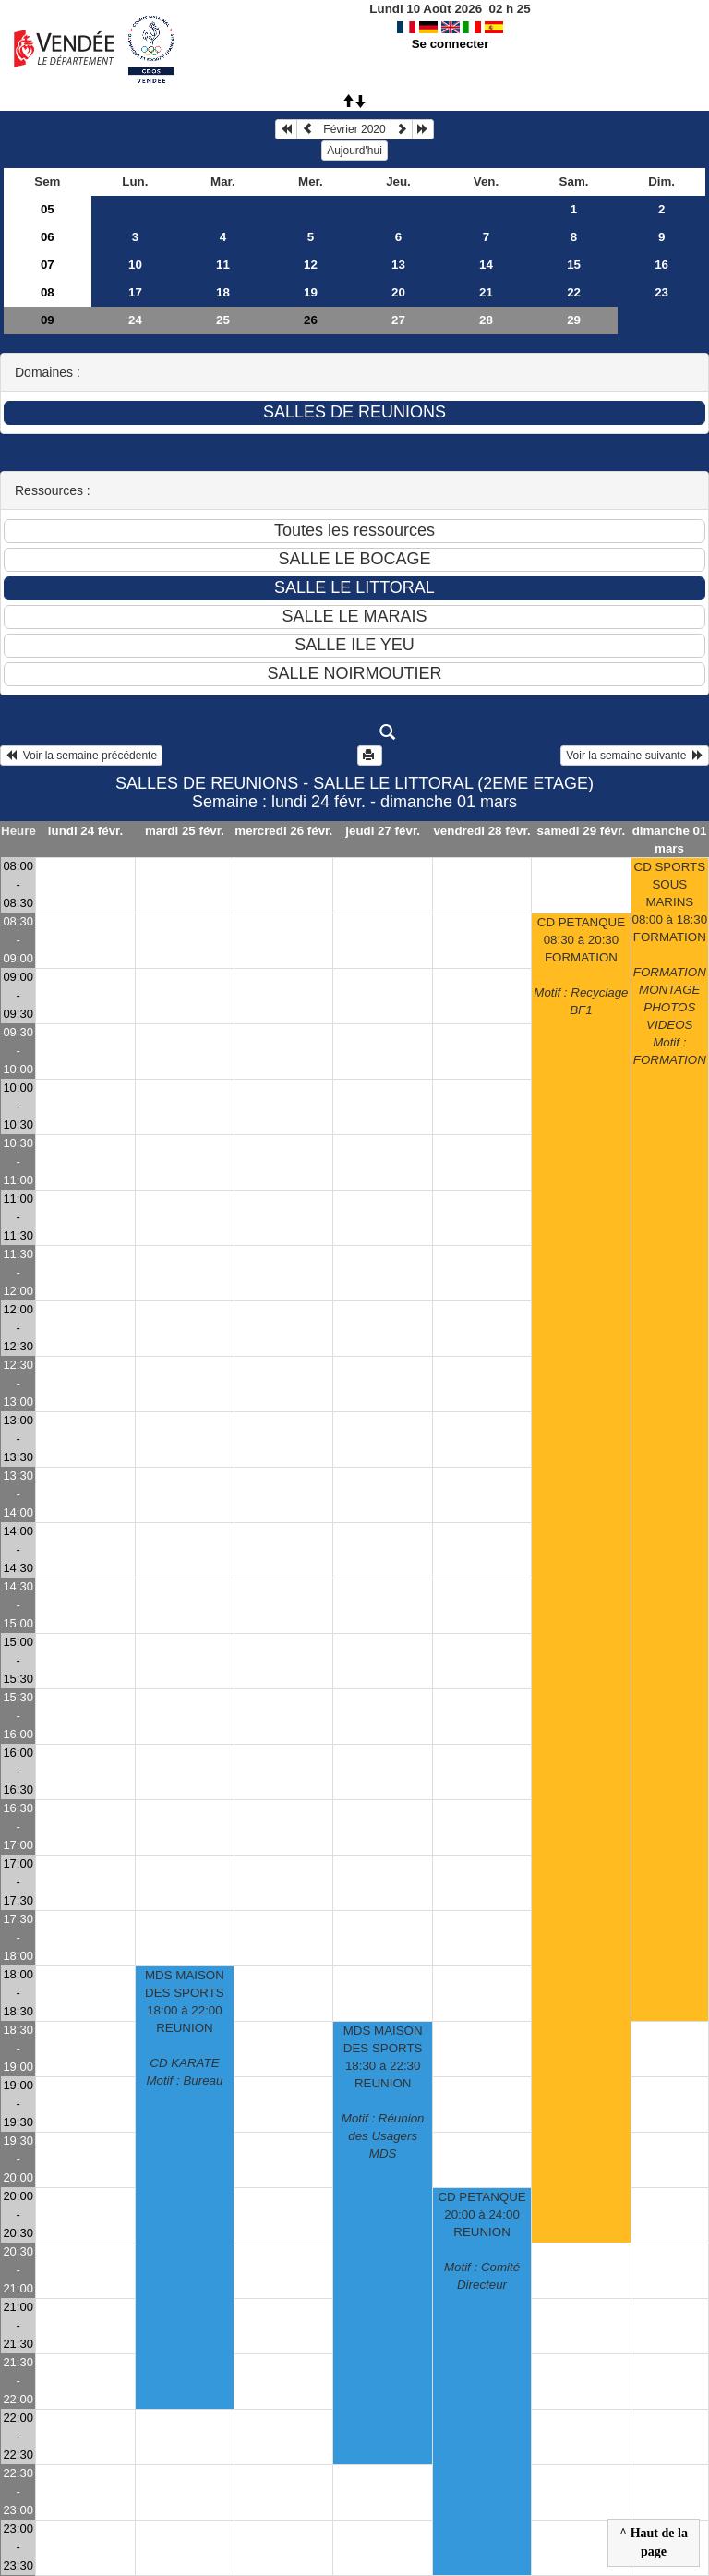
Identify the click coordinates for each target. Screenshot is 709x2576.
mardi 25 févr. (184, 831)
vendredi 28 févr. (481, 831)
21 (486, 292)
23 (661, 292)
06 (47, 237)
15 (574, 265)
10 (135, 265)
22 (574, 292)
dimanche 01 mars (669, 839)
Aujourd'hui (354, 150)
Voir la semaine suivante (634, 755)
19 (311, 292)
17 (135, 292)
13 (398, 265)
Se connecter (450, 44)
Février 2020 (354, 129)
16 (661, 265)
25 (223, 320)
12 (311, 265)
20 (398, 292)
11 (223, 265)
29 (574, 320)
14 (486, 265)
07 (47, 265)
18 (223, 292)
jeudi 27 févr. (382, 831)
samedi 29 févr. (581, 831)
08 (47, 292)
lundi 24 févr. (85, 831)
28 (486, 320)
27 (398, 320)
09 (47, 320)
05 (47, 209)
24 (135, 320)
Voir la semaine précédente (81, 755)
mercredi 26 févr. (283, 831)
